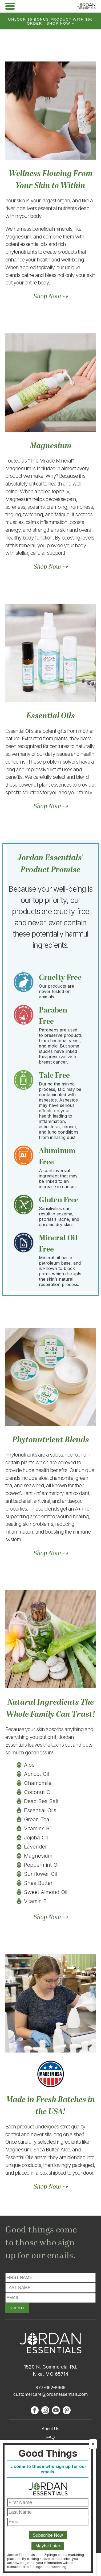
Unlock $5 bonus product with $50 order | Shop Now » (50, 21)
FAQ (50, 2437)
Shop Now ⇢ (51, 296)
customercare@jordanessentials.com (50, 2394)
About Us (50, 2429)
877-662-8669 (50, 2387)
